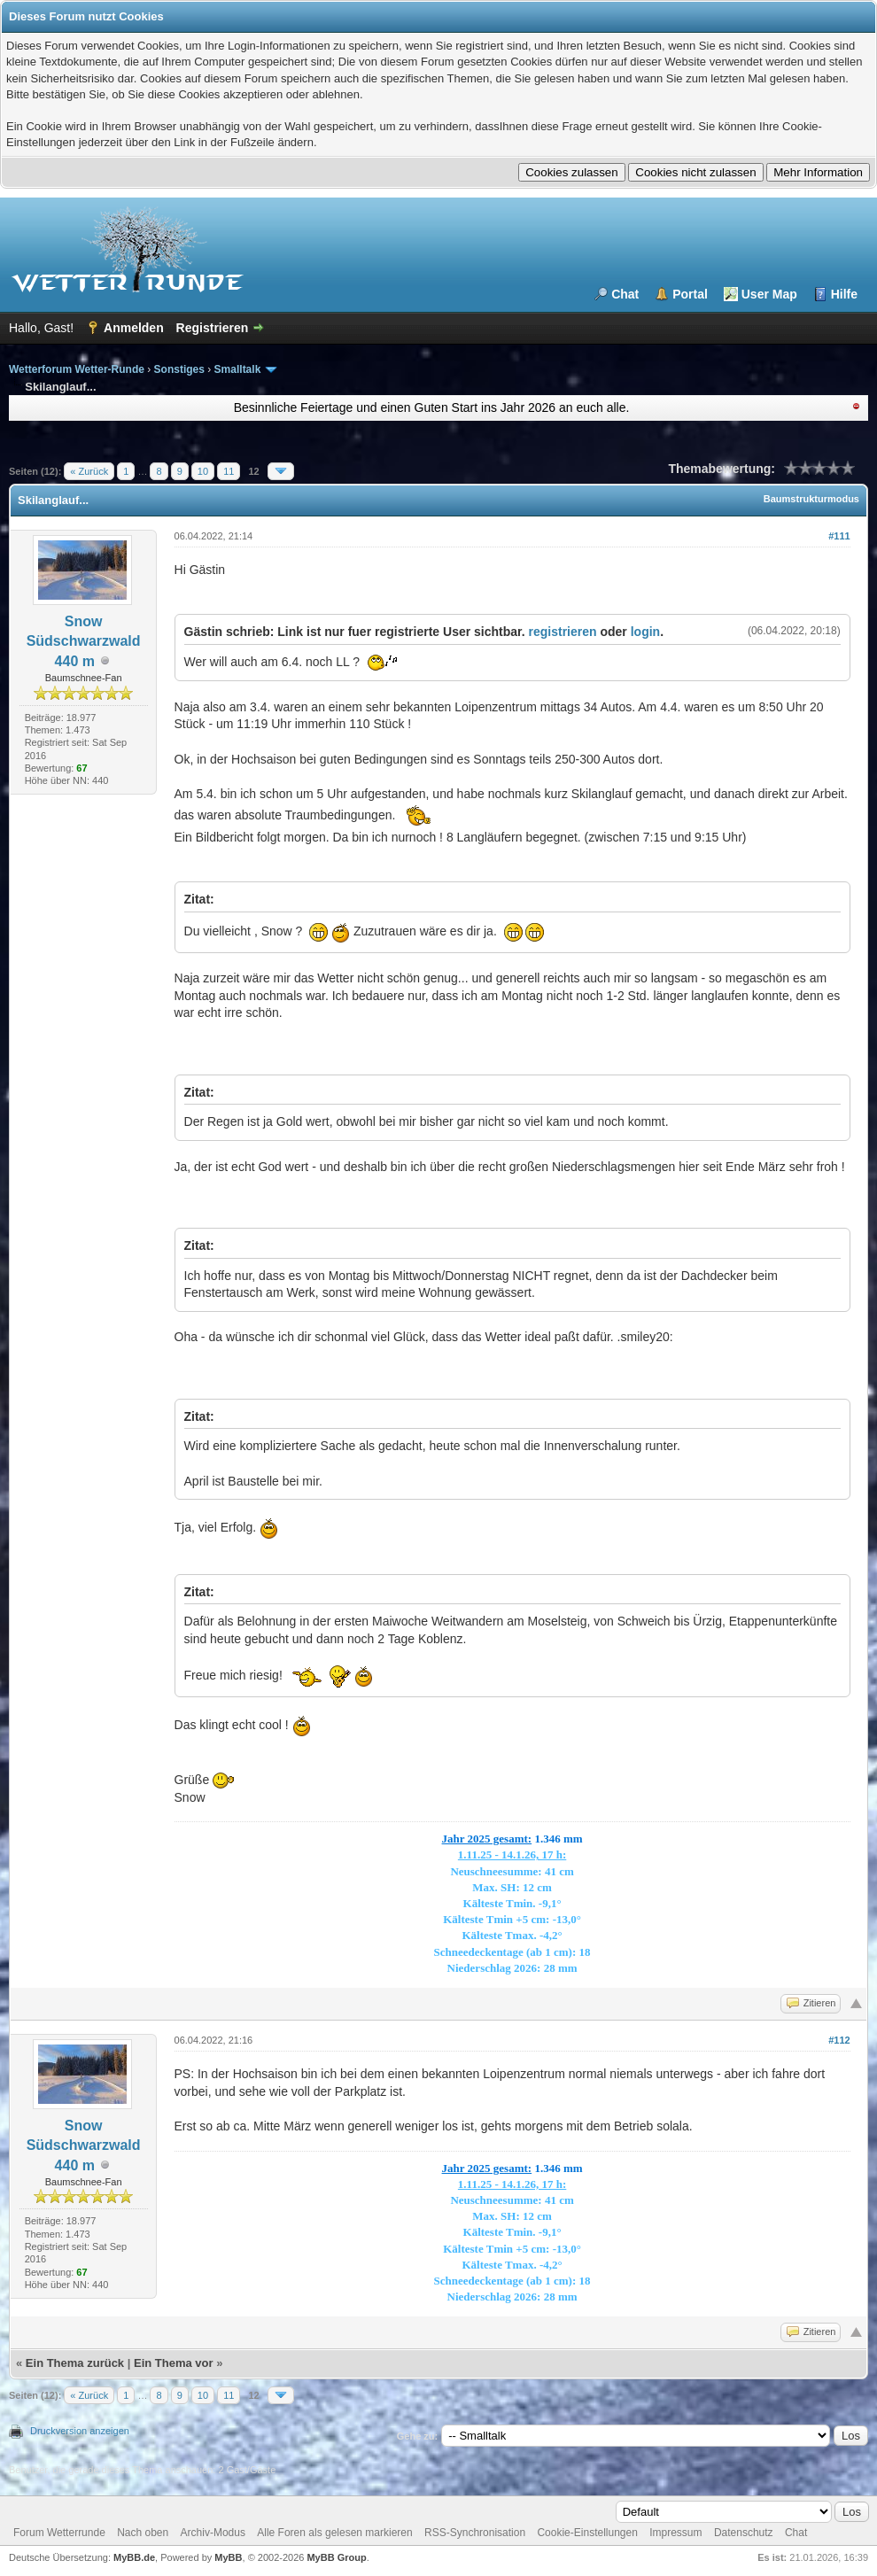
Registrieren (212, 328)
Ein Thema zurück (75, 2363)
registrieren (563, 632)
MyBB (228, 2557)
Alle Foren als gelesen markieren (334, 2532)
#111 (839, 536)
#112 (839, 2040)
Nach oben (142, 2532)
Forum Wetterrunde (59, 2532)
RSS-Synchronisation (474, 2532)
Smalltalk (237, 369)
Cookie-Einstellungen (587, 2532)
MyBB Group (336, 2557)
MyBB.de (134, 2557)
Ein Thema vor (173, 2363)
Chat (625, 294)
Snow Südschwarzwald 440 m (84, 641)
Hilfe (844, 294)
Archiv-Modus (213, 2532)
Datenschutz (743, 2532)
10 (203, 471)
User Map (769, 294)
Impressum (675, 2532)
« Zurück (89, 471)
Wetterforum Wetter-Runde (76, 369)
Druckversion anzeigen (79, 2430)
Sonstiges (179, 369)
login (645, 632)
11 (228, 471)
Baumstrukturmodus (811, 498)
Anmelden (134, 328)
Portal (690, 294)
